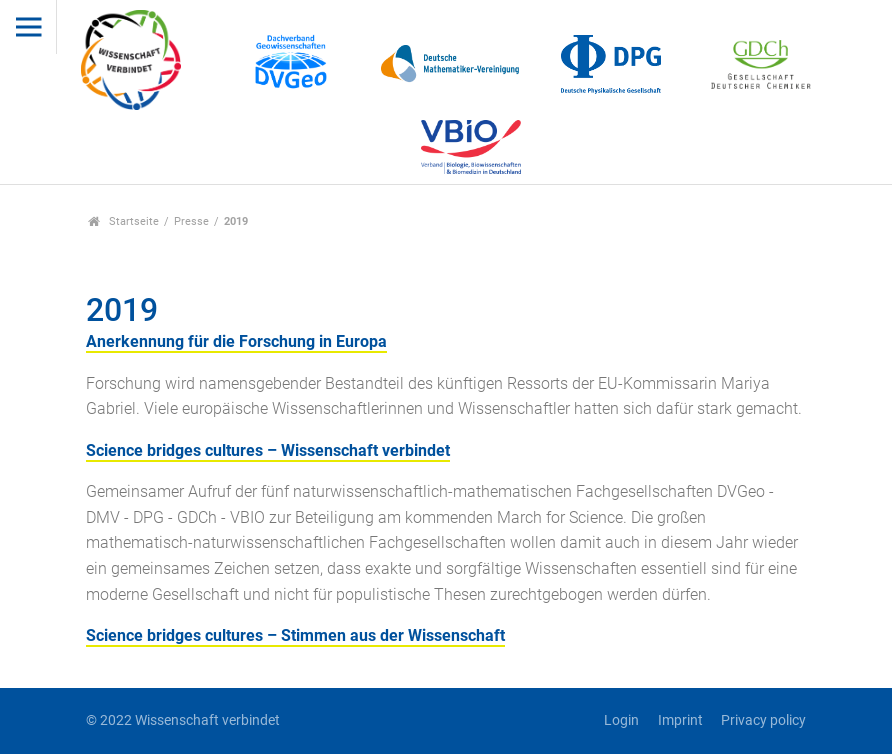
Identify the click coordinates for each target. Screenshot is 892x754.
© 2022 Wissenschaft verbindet (183, 720)
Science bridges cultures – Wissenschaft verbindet (268, 450)
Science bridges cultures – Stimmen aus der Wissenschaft (295, 635)
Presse (191, 221)
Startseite (123, 221)
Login (621, 720)
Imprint (680, 720)
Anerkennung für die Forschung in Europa (236, 341)
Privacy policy (763, 720)
